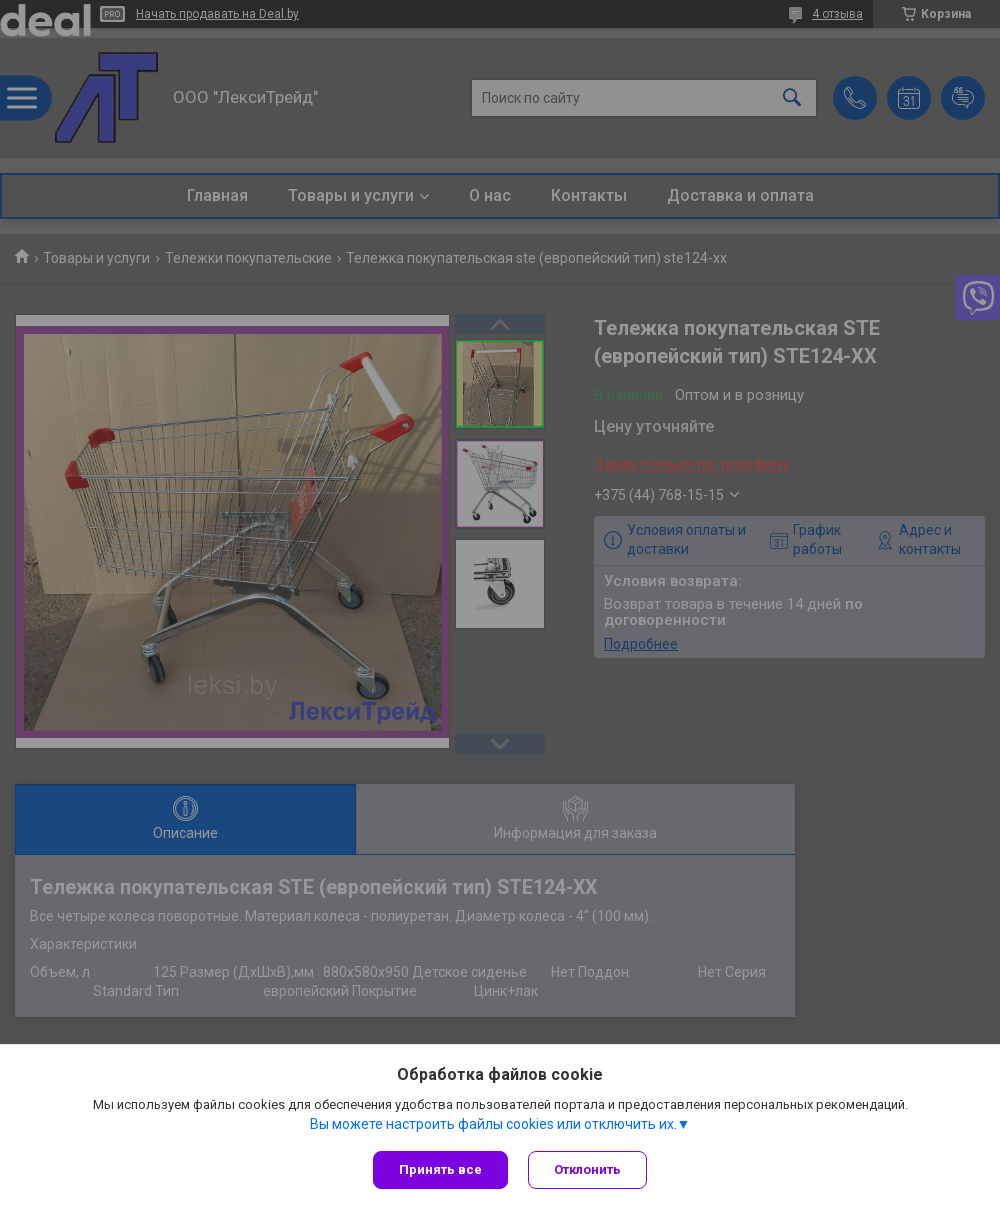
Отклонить (587, 1169)
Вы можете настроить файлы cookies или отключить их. (493, 1124)
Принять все (440, 1169)
